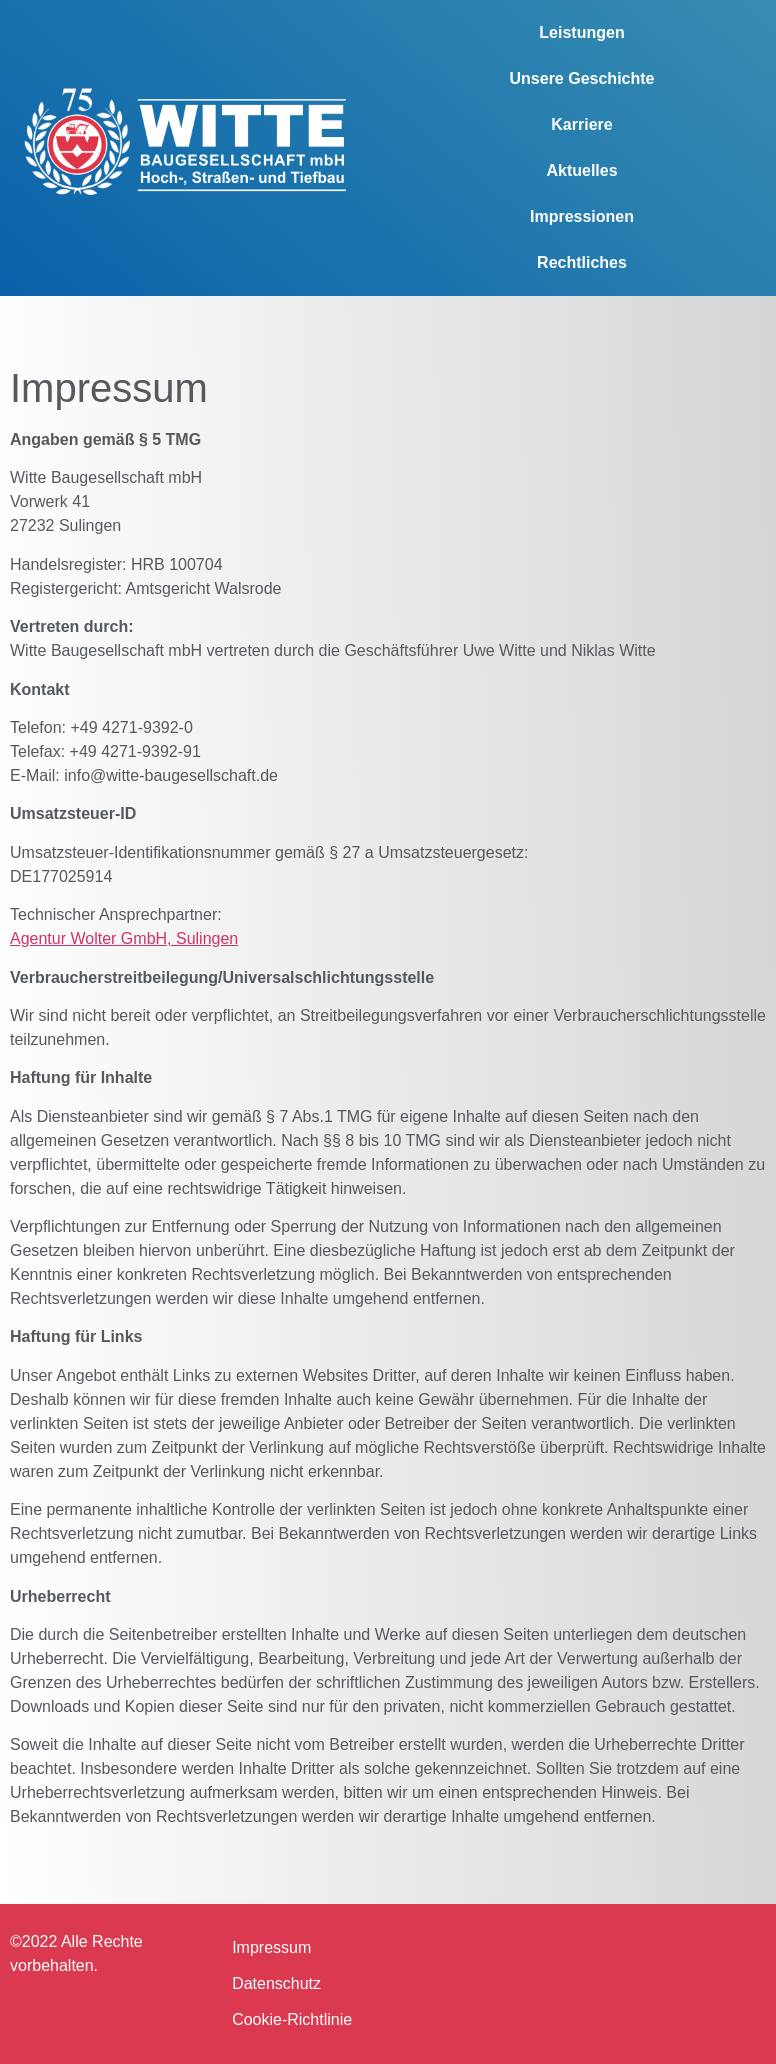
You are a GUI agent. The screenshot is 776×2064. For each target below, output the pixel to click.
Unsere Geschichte (582, 78)
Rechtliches (582, 262)
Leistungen (581, 32)
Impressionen (582, 216)
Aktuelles (581, 170)
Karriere (581, 124)
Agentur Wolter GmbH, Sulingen (124, 938)
